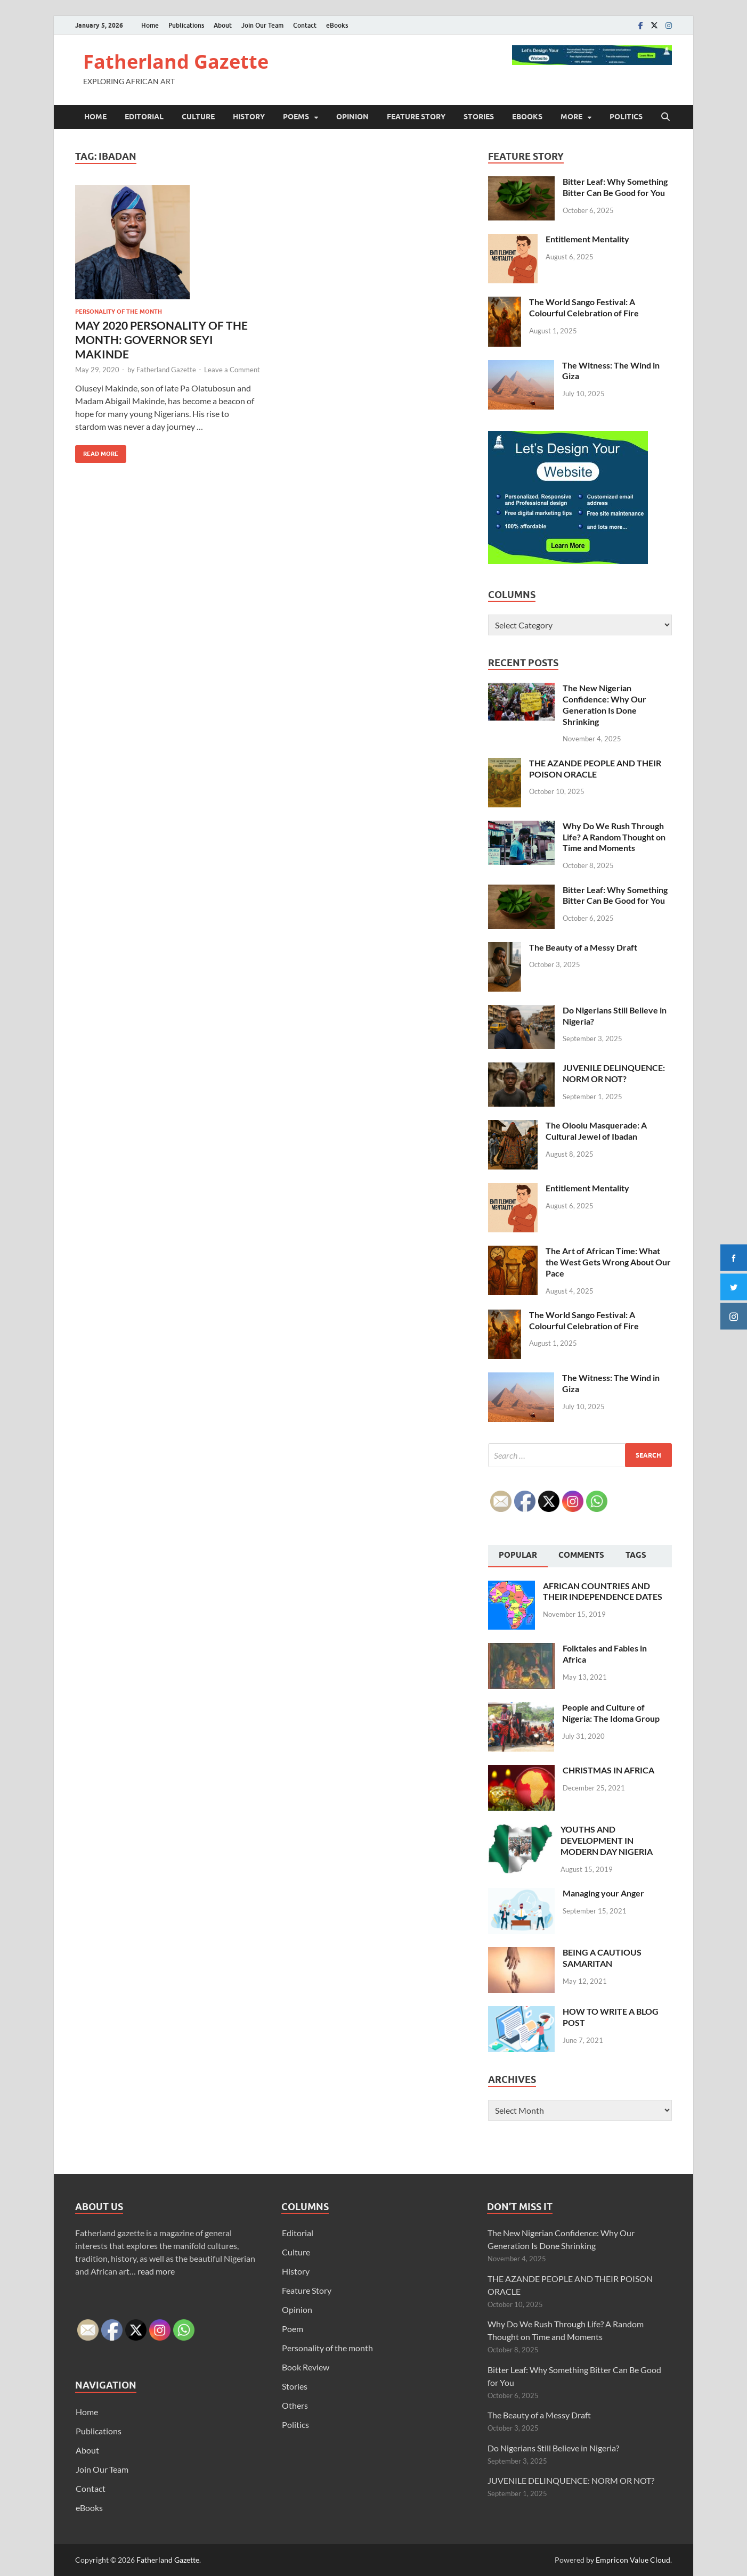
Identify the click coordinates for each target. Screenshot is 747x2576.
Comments (581, 1555)
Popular (518, 1555)
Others (295, 2405)
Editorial (144, 116)
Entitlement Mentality (587, 239)
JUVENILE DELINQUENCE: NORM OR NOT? (614, 1073)
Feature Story (416, 116)
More (571, 116)
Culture (198, 116)
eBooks (337, 25)
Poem (292, 2329)
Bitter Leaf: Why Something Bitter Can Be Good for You (615, 187)
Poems (296, 116)
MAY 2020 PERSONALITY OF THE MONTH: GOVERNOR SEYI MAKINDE (161, 339)
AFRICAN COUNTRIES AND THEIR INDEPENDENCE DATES (602, 1591)
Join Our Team (262, 25)
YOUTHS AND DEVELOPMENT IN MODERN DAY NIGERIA (607, 1840)
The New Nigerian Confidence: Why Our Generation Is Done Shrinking (604, 704)
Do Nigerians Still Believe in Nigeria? (553, 2448)
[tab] (518, 1556)
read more (156, 2271)
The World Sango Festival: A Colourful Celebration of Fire (584, 307)
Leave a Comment (232, 369)
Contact (304, 25)
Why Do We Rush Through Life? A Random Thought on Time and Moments (614, 837)
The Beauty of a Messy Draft (583, 947)
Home (150, 25)
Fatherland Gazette (176, 61)
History (249, 116)
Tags (636, 1555)
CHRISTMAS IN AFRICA (608, 1770)
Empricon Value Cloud (633, 2559)
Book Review (305, 2367)
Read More (96, 451)
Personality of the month (118, 311)
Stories (479, 116)
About (223, 25)
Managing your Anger (603, 1893)
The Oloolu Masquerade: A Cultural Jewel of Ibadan (596, 1130)
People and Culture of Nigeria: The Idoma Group (611, 1712)
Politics (626, 116)
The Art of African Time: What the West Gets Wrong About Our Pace (608, 1262)
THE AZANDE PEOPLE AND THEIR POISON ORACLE (595, 768)
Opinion (352, 116)
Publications (186, 25)
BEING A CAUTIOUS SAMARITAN (602, 1957)
